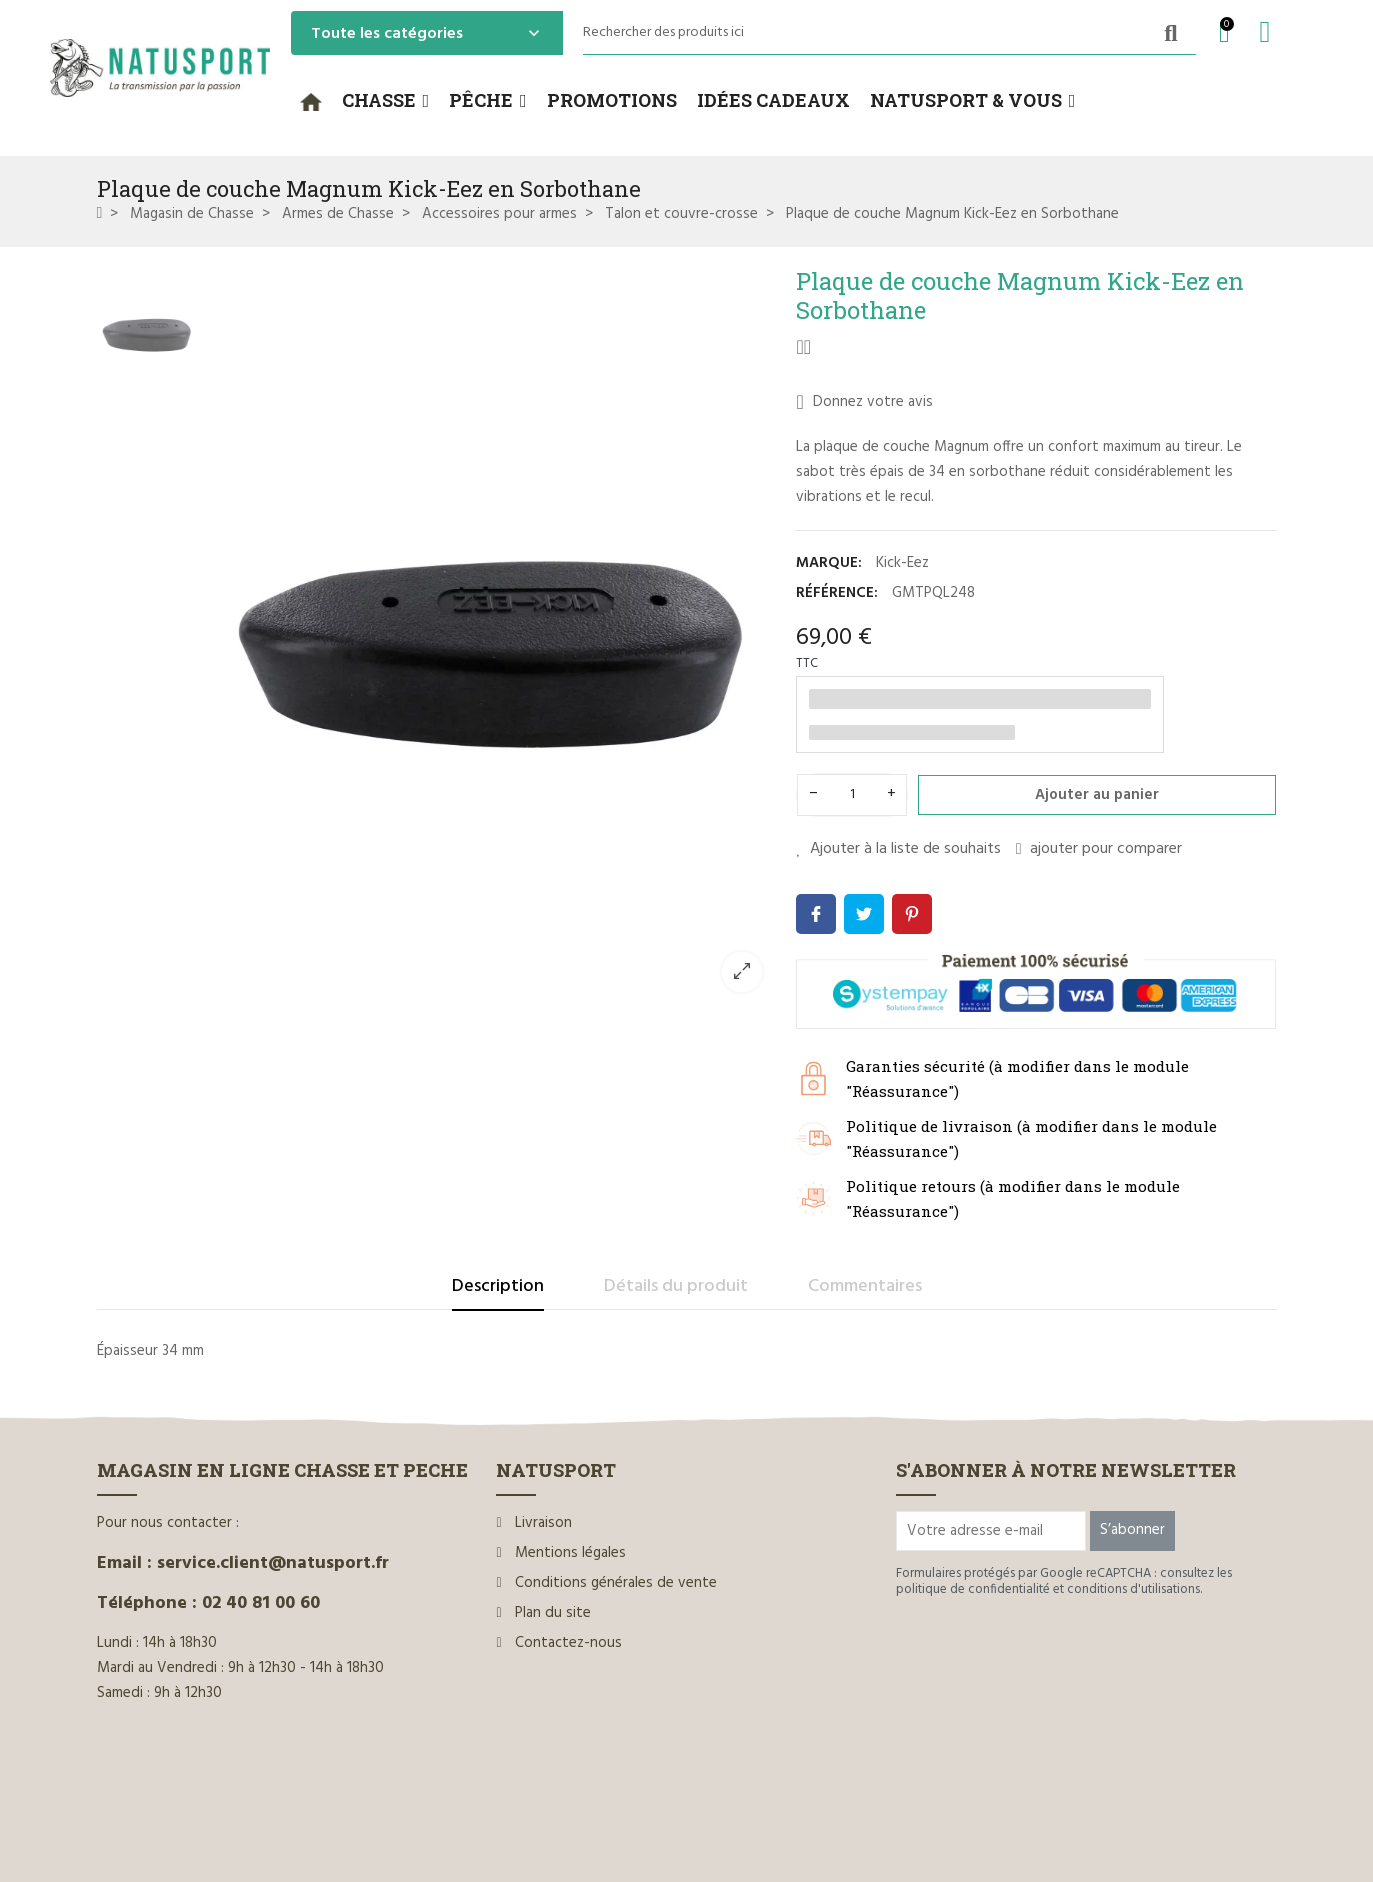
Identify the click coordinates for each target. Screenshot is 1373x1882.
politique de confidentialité (973, 1589)
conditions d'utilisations (1133, 1589)
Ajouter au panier (1097, 795)
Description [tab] (498, 1286)
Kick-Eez (902, 563)
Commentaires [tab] (865, 1286)
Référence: (837, 593)
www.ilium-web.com (480, 1823)
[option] (492, 636)
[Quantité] (852, 795)
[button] (386, 101)
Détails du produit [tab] (676, 1286)
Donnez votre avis (864, 402)
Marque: (829, 563)
